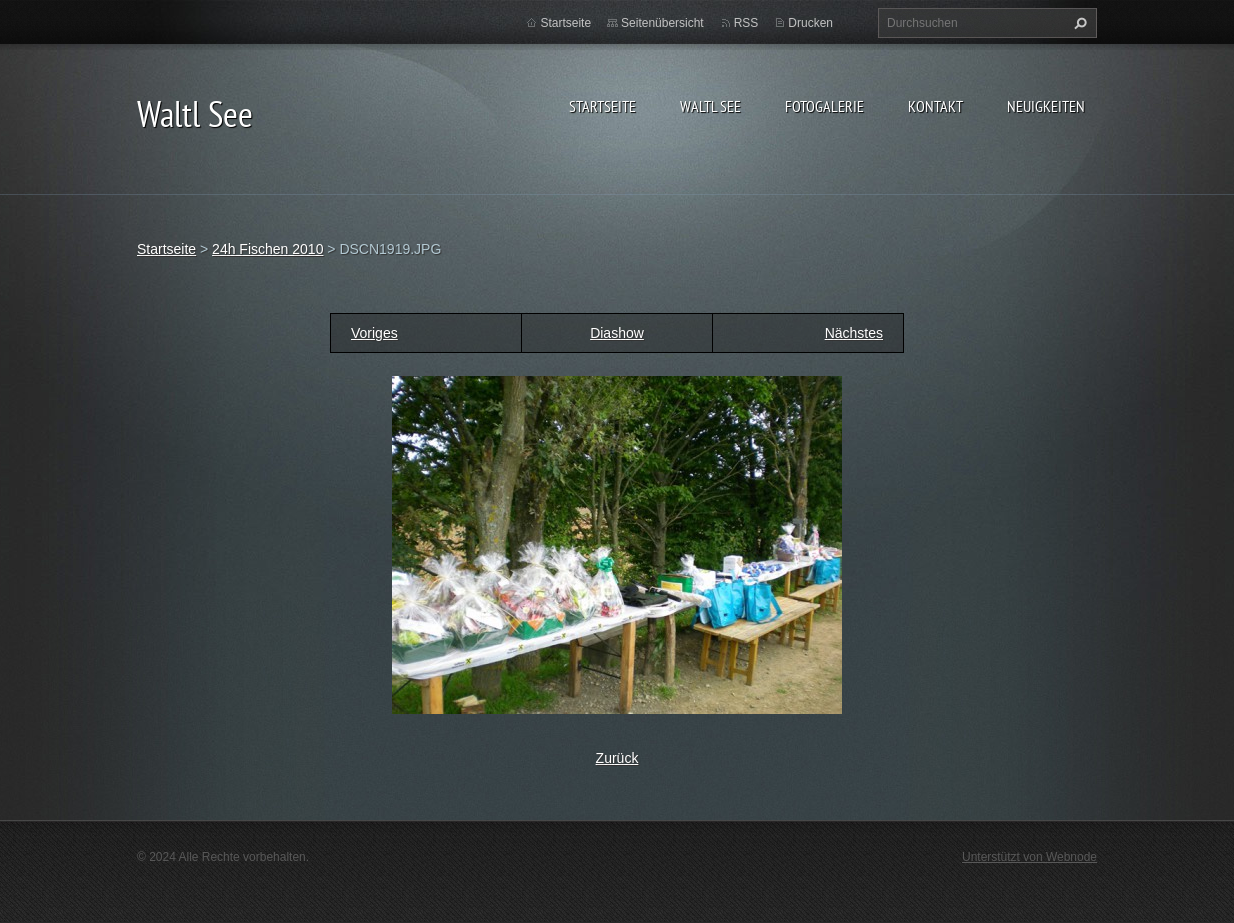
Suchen (1078, 23)
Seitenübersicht (662, 23)
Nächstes (854, 333)
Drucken (810, 23)
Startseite (602, 106)
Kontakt (935, 106)
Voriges (374, 333)
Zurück (617, 758)
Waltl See (710, 106)
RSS (746, 23)
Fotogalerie (824, 106)
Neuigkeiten (1046, 106)
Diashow (617, 333)
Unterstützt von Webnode (1029, 857)
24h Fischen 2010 (267, 249)
